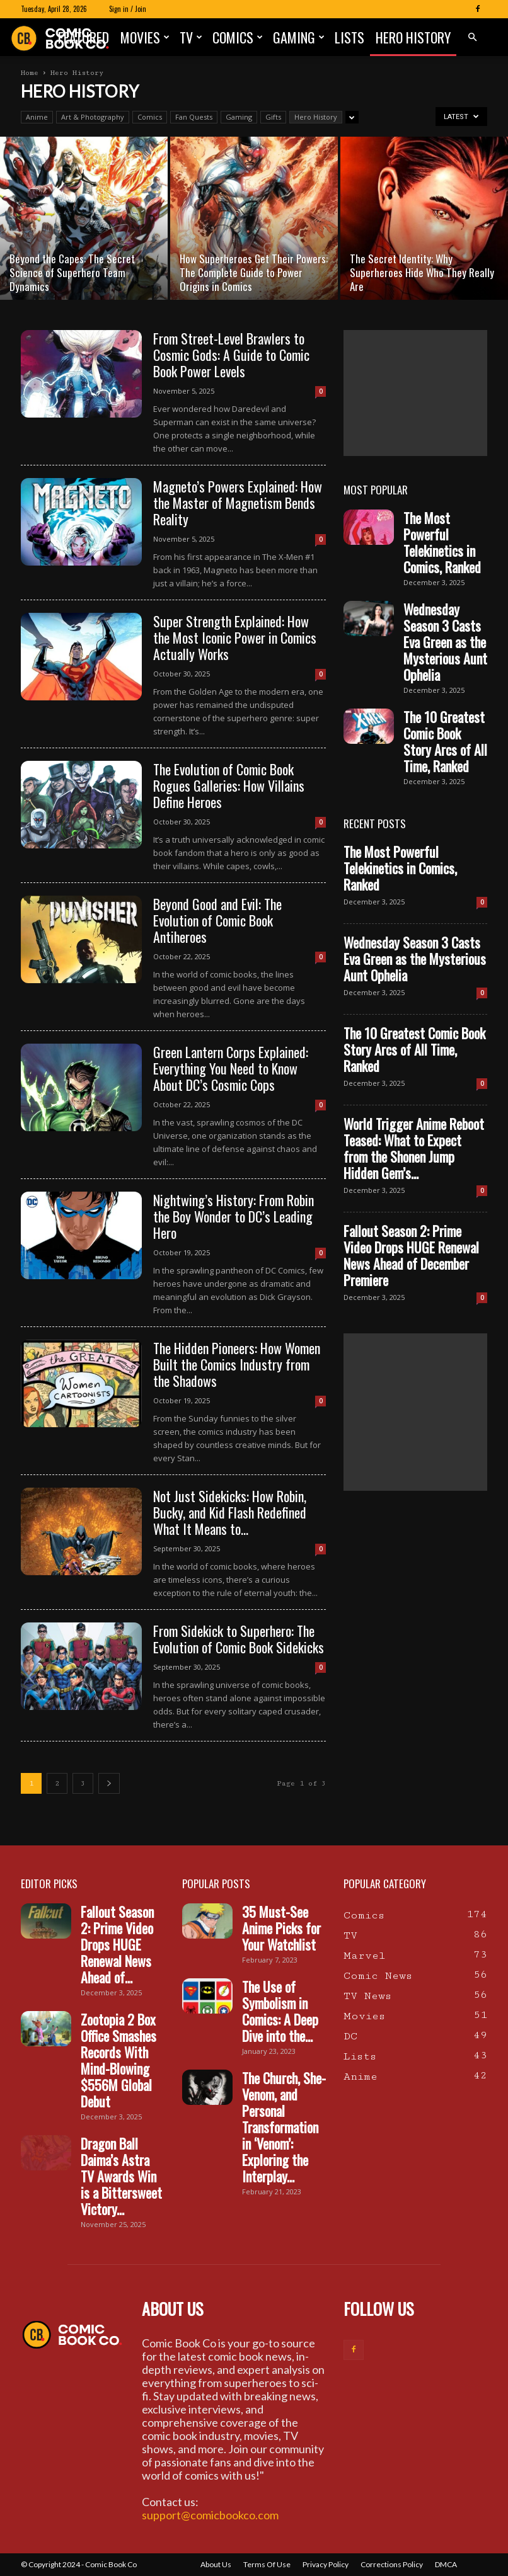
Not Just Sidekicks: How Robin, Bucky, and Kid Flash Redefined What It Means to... (229, 1512)
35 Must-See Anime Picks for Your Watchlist (281, 1927)
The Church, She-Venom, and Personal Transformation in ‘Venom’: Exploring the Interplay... (284, 2127)
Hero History (413, 37)
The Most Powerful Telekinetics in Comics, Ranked (442, 542)
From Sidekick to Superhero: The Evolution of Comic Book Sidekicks (238, 1639)
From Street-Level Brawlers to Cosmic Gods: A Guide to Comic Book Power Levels (231, 354)
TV (191, 37)
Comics (237, 37)
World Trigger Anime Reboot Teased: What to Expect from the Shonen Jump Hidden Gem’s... (413, 1148)
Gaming (299, 37)
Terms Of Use (267, 2564)
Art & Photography (92, 117)
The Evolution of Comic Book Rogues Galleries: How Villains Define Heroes (228, 785)
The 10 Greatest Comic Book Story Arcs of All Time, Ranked (445, 741)
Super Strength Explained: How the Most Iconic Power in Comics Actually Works (234, 637)
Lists (349, 37)
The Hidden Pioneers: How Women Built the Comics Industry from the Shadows (236, 1364)
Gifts (273, 117)
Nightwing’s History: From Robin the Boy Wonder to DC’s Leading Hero (233, 1216)
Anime (37, 117)
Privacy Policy (326, 2564)
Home (29, 73)
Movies (145, 37)
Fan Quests (193, 117)
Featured (83, 37)
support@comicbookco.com (210, 2515)
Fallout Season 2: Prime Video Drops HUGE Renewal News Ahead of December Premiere (411, 1255)
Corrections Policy (392, 2564)
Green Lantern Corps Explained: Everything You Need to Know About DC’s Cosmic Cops (230, 1068)
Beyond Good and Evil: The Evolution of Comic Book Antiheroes (217, 920)
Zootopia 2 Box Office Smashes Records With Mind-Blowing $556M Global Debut (118, 2060)
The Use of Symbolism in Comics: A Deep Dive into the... (280, 2011)
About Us (215, 2564)
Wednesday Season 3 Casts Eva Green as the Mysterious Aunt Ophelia (445, 642)
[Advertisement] (415, 393)
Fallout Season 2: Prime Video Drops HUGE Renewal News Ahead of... (117, 1944)
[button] (472, 36)
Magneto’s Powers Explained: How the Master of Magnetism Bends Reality (237, 502)
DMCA (446, 2564)
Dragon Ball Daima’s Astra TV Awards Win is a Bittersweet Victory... (121, 2176)
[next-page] (109, 1783)
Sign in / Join (127, 9)
